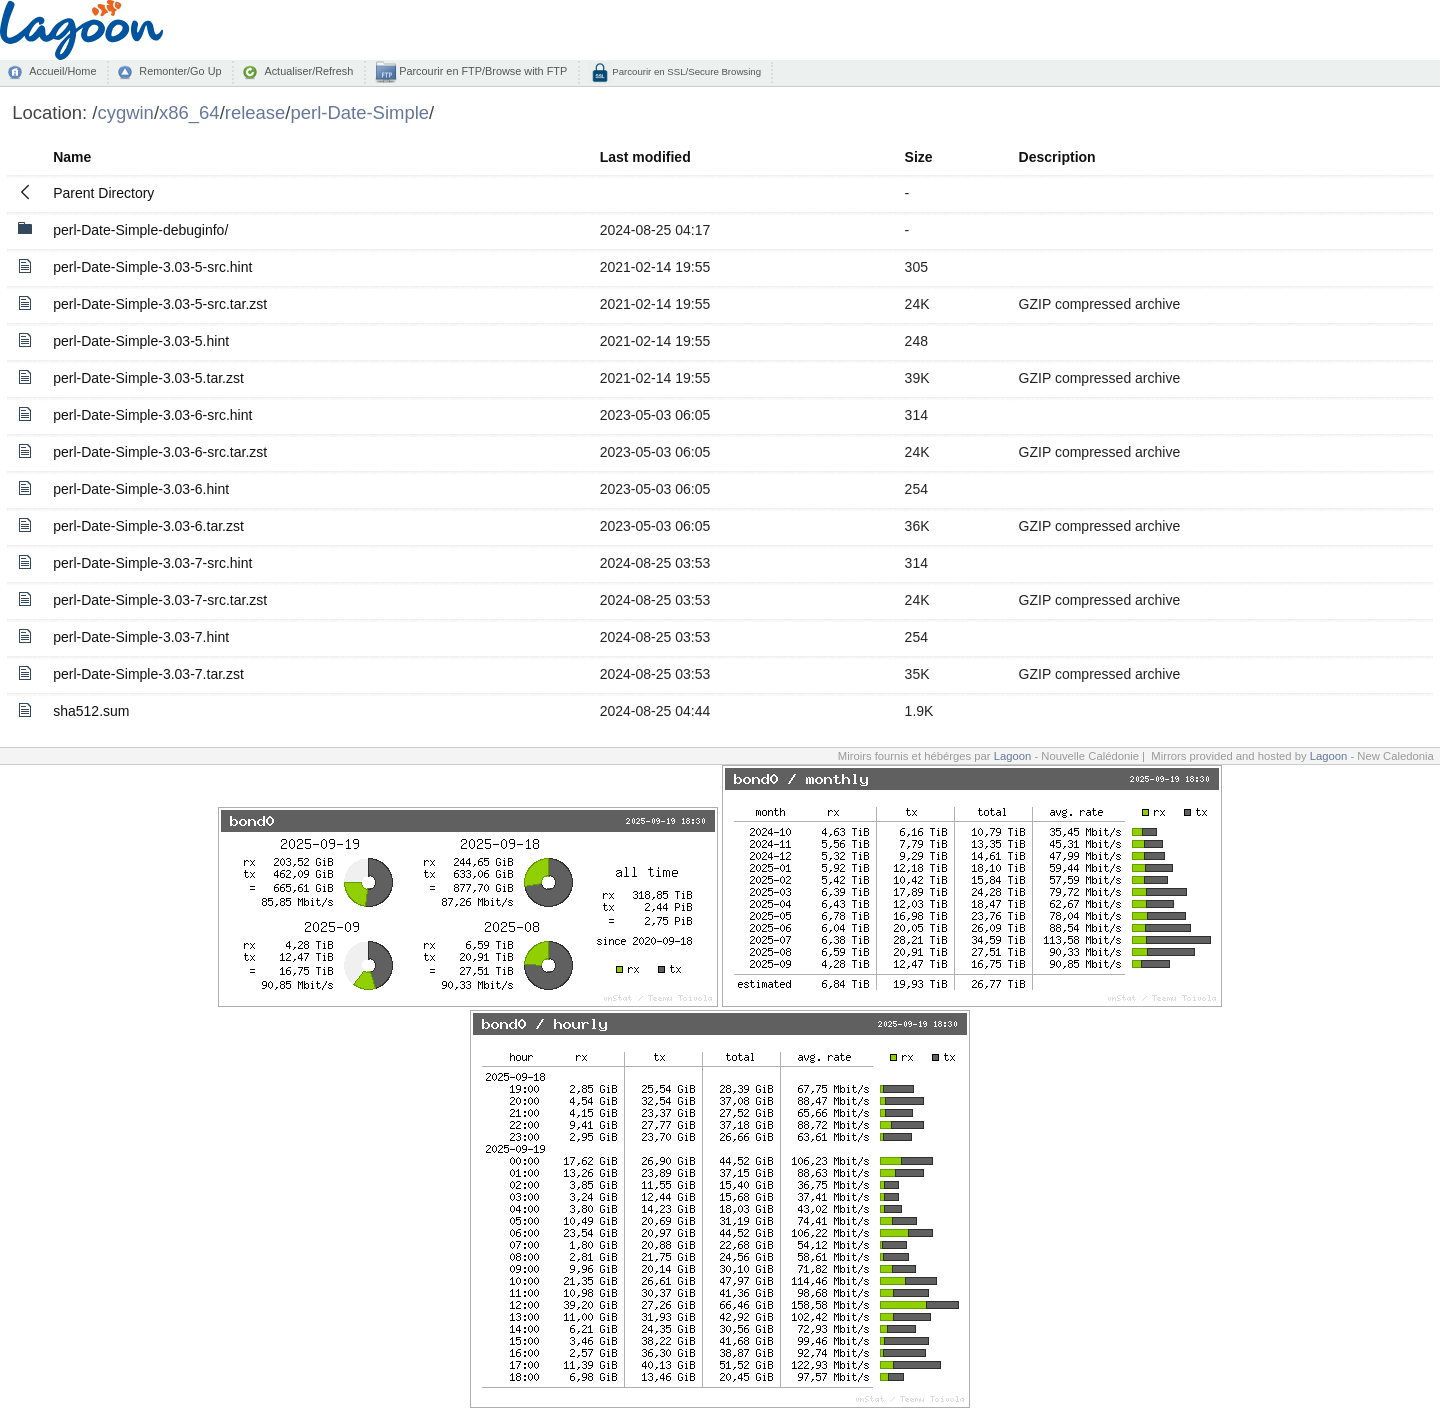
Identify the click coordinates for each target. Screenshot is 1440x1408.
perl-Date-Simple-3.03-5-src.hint (152, 267)
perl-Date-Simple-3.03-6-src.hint (152, 415)
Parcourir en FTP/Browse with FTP (481, 71)
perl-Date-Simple (359, 112)
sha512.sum (91, 711)
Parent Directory (103, 193)
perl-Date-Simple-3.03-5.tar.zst (148, 378)
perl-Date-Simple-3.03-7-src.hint (152, 563)
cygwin (125, 112)
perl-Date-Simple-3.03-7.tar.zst (148, 674)
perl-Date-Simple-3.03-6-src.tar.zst (160, 452)
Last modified (645, 157)
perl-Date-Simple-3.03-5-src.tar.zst (160, 304)
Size (919, 157)
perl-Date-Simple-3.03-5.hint (141, 341)
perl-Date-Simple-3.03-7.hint (141, 637)
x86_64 (189, 112)
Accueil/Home (62, 71)
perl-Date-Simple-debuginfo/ (140, 230)
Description (1057, 157)
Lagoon (1013, 756)
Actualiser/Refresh (308, 71)
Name (72, 157)
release (255, 112)
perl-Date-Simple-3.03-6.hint (141, 489)
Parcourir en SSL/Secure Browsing (685, 71)
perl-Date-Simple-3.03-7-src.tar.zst (160, 600)
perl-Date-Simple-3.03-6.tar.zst (148, 526)
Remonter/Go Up (180, 71)
